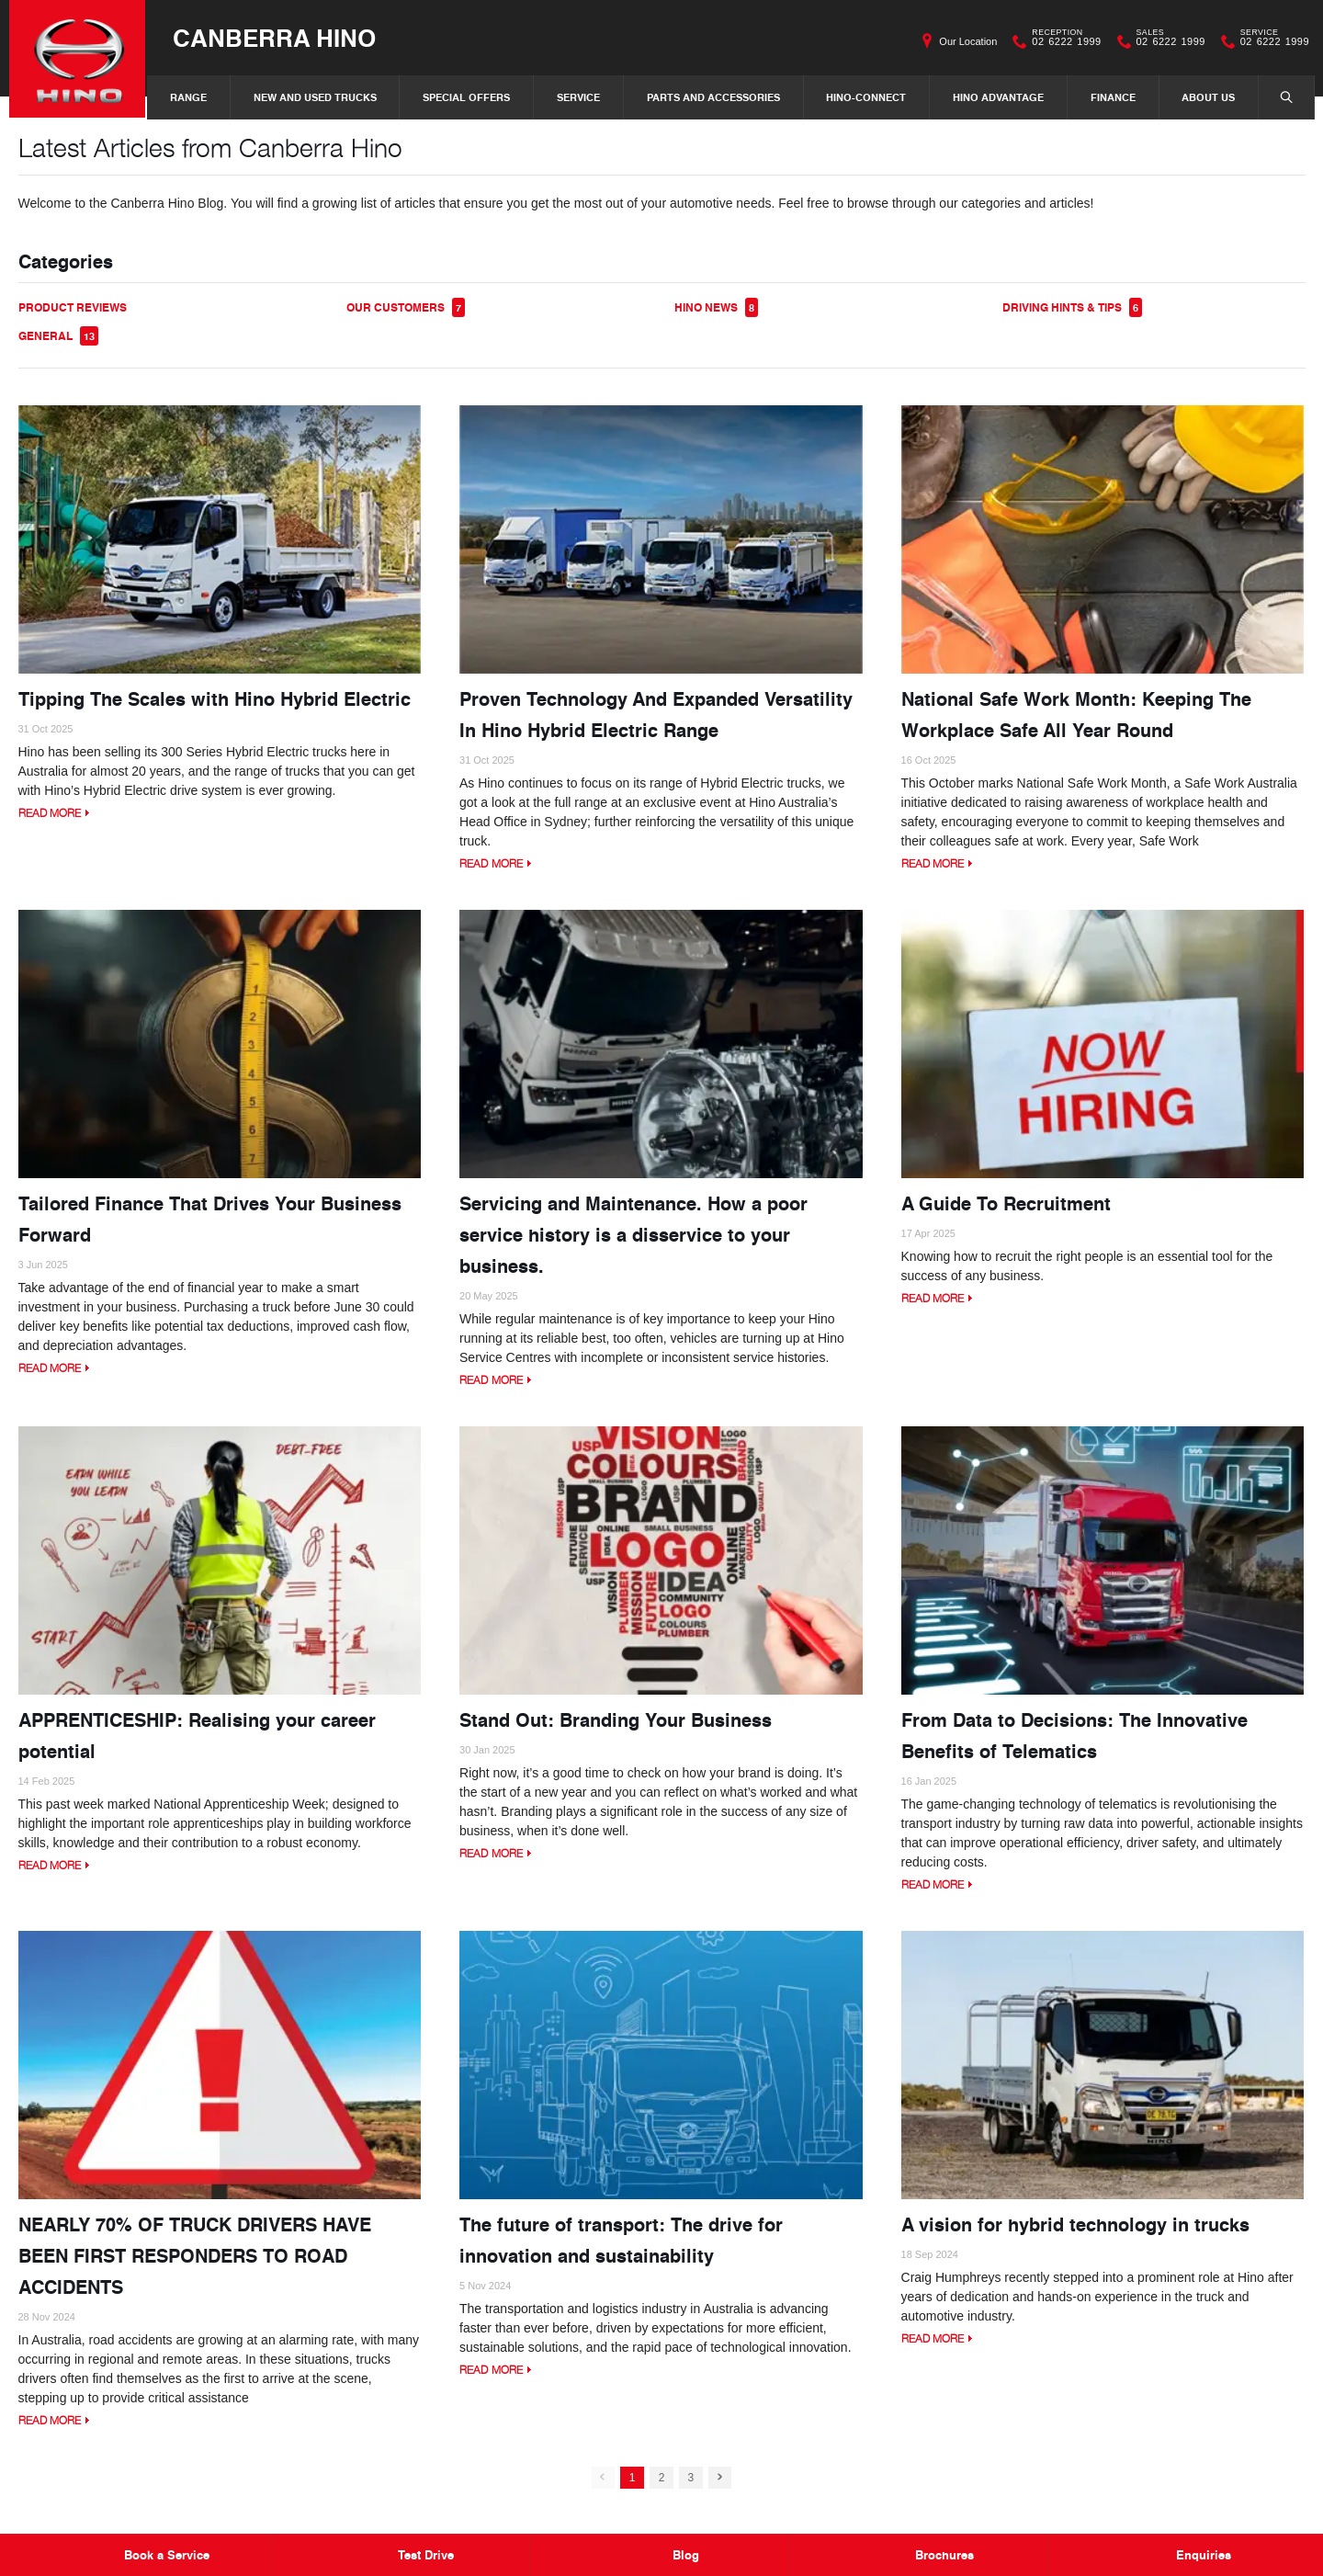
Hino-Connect (866, 97)
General (58, 336)
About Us (1208, 97)
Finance (1113, 97)
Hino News (716, 308)
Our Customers (405, 308)
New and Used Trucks (315, 97)
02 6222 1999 (1062, 41)
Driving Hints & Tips (1072, 308)
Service (578, 97)
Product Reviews (72, 308)
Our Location (968, 41)
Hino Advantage (998, 97)
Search (1277, 96)
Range (188, 97)
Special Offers (466, 97)
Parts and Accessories (713, 97)
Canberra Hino (276, 38)
